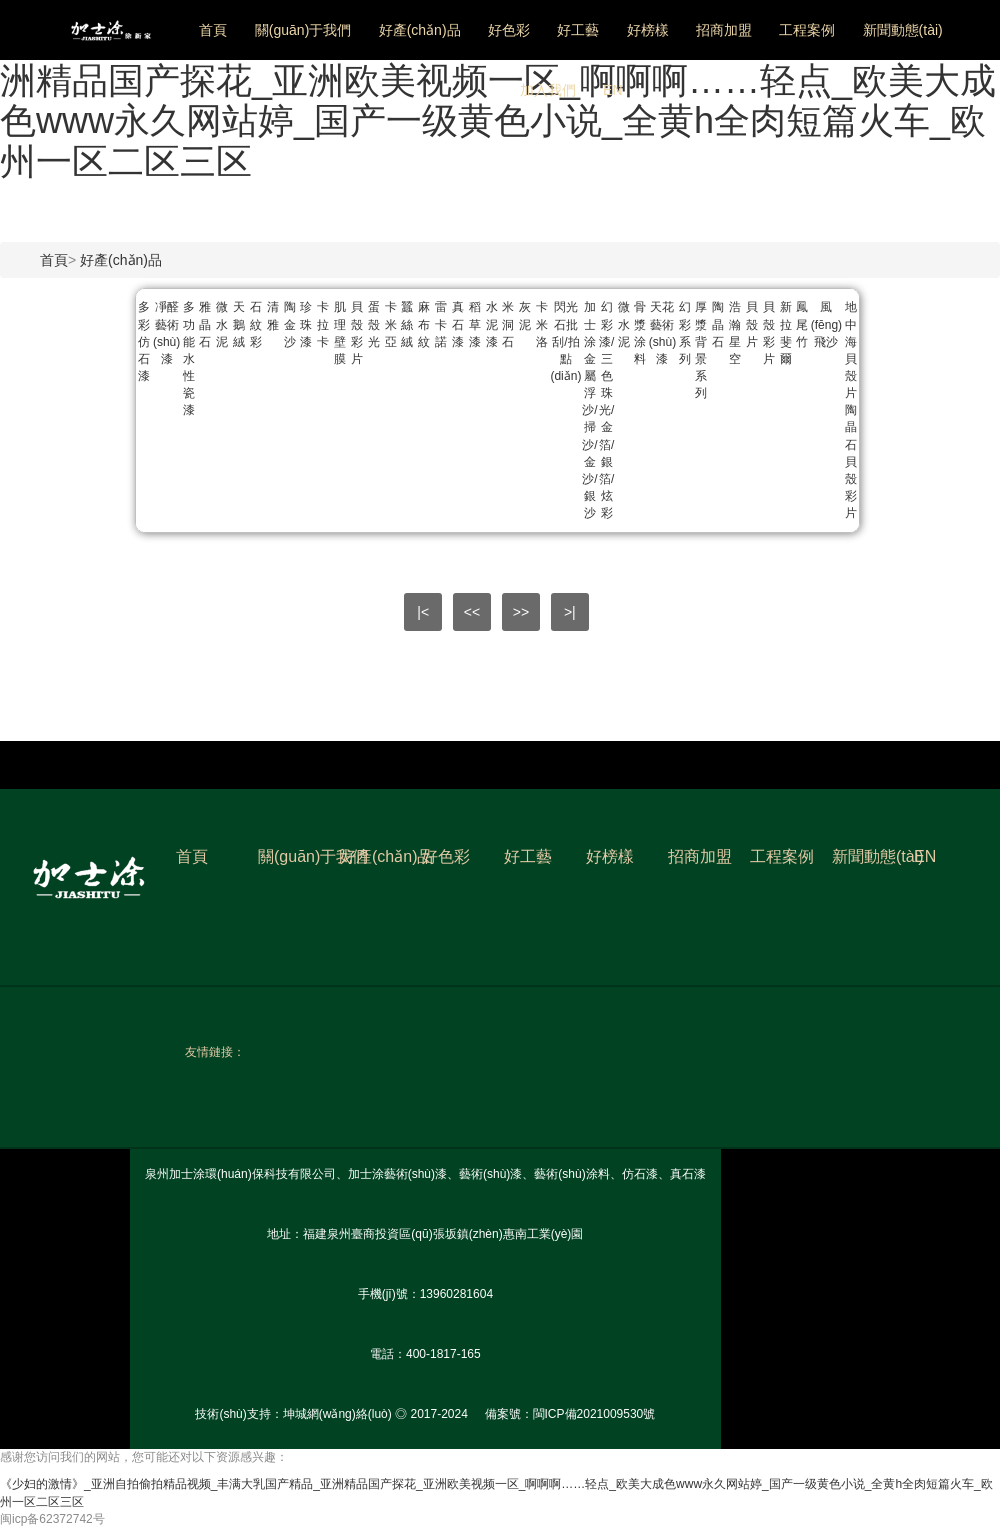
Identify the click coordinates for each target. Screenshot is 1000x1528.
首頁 (213, 30)
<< (472, 612)
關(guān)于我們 (303, 30)
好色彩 (509, 30)
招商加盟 (724, 30)
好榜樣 (648, 30)
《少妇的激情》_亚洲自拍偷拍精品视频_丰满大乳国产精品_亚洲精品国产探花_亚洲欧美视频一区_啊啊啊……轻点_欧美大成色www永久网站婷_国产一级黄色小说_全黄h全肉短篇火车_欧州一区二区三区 (498, 100)
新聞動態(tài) (903, 30)
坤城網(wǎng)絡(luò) (337, 1414)
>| (570, 612)
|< (423, 612)
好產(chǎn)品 (420, 30)
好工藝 (578, 30)
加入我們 (548, 90)
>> (521, 612)
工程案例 (807, 30)
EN (612, 90)
